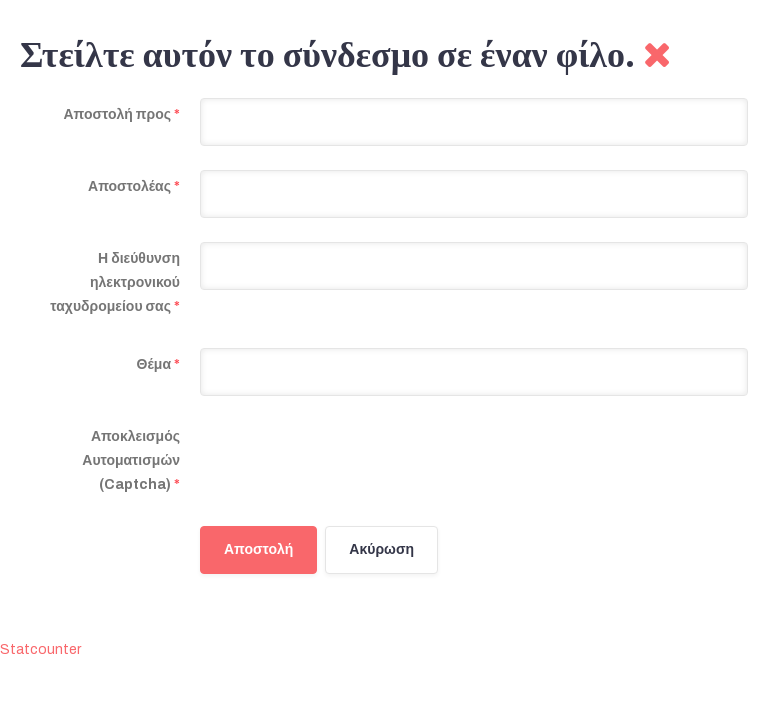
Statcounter (40, 649)
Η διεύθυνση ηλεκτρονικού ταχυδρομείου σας (115, 282)
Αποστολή (258, 549)
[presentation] (352, 459)
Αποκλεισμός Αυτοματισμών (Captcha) (131, 460)
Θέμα (158, 364)
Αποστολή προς (121, 114)
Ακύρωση (381, 549)
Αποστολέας (134, 186)
